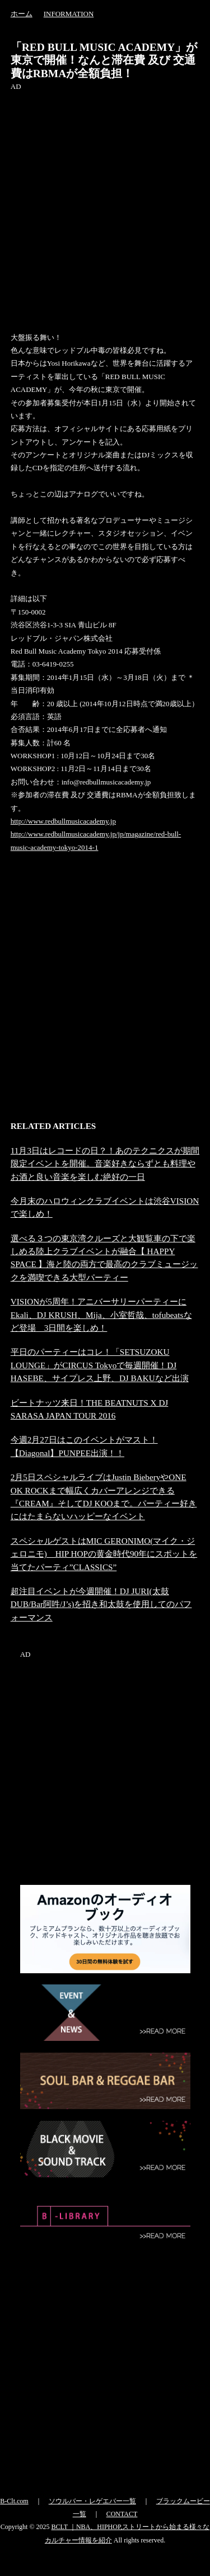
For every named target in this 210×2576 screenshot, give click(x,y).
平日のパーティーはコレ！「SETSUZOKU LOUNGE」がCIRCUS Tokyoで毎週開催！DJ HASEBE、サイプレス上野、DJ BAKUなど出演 (100, 1365)
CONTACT (122, 2514)
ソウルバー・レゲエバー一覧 (92, 2501)
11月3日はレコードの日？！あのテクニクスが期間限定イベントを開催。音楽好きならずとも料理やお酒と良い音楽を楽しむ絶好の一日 (105, 1163)
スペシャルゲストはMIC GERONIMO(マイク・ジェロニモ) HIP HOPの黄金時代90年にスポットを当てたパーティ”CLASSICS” (104, 1554)
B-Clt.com (14, 2501)
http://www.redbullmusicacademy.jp (63, 821)
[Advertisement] (105, 198)
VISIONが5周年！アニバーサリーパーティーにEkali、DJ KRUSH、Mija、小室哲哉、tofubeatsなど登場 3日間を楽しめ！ (101, 1314)
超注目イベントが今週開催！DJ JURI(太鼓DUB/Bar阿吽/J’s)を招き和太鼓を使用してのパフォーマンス (101, 1604)
